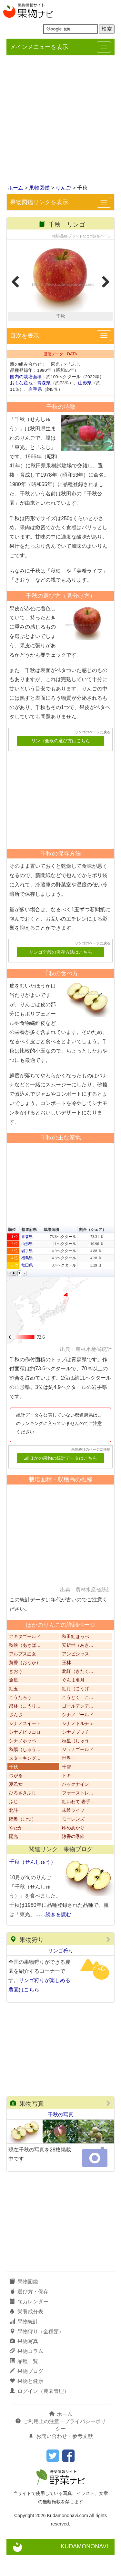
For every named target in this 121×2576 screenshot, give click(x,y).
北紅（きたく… (78, 1693)
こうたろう (20, 1719)
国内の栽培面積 (26, 398)
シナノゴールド (78, 1736)
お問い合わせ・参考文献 (60, 2457)
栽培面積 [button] (51, 1251)
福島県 (27, 1279)
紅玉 (13, 1710)
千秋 (13, 1788)
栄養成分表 (26, 2333)
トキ (66, 1797)
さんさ (16, 1736)
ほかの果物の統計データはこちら (60, 1479)
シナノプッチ (75, 1753)
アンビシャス (75, 1675)
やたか (16, 1849)
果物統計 (24, 2343)
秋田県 (27, 1286)
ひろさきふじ (22, 1814)
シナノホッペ (22, 1762)
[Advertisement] (60, 120)
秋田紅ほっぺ (75, 1658)
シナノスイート (25, 1745)
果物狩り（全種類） (37, 2353)
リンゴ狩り (61, 1972)
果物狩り (27, 1961)
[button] (10, 1294)
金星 (13, 1701)
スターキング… (25, 1779)
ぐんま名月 (73, 1701)
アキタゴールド (25, 1658)
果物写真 (27, 2125)
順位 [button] (12, 1251)
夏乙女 (16, 1805)
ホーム (15, 188)
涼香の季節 (73, 1858)
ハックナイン (75, 1805)
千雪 (66, 1788)
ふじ (13, 1823)
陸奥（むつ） (22, 1840)
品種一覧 (24, 2382)
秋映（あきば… (25, 1666)
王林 (66, 1684)
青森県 (44, 404)
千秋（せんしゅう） (32, 1883)
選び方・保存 (29, 2313)
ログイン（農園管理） (39, 2412)
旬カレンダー (29, 2323)
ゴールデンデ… (78, 1727)
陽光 (13, 1858)
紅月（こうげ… (78, 1710)
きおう (16, 1693)
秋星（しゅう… (78, 1762)
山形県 (85, 404)
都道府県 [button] (29, 1251)
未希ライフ (73, 1832)
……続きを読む (53, 1936)
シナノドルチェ (78, 1745)
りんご (63, 188)
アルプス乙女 (22, 1675)
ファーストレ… (78, 1814)
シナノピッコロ (25, 1753)
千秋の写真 (61, 2136)
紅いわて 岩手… (78, 1823)
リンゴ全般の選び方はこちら (60, 762)
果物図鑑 (39, 188)
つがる (16, 1797)
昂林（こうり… (25, 1727)
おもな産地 (21, 404)
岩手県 (35, 410)
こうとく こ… (78, 1719)
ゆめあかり (73, 1849)
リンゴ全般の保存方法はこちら (60, 973)
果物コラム (26, 2372)
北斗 (13, 1832)
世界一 (69, 1779)
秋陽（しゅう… (25, 1771)
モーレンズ (73, 1840)
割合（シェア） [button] (92, 1251)
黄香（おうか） (25, 1684)
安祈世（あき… (78, 1666)
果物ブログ (26, 2392)
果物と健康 (26, 2402)
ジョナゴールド (78, 1771)
